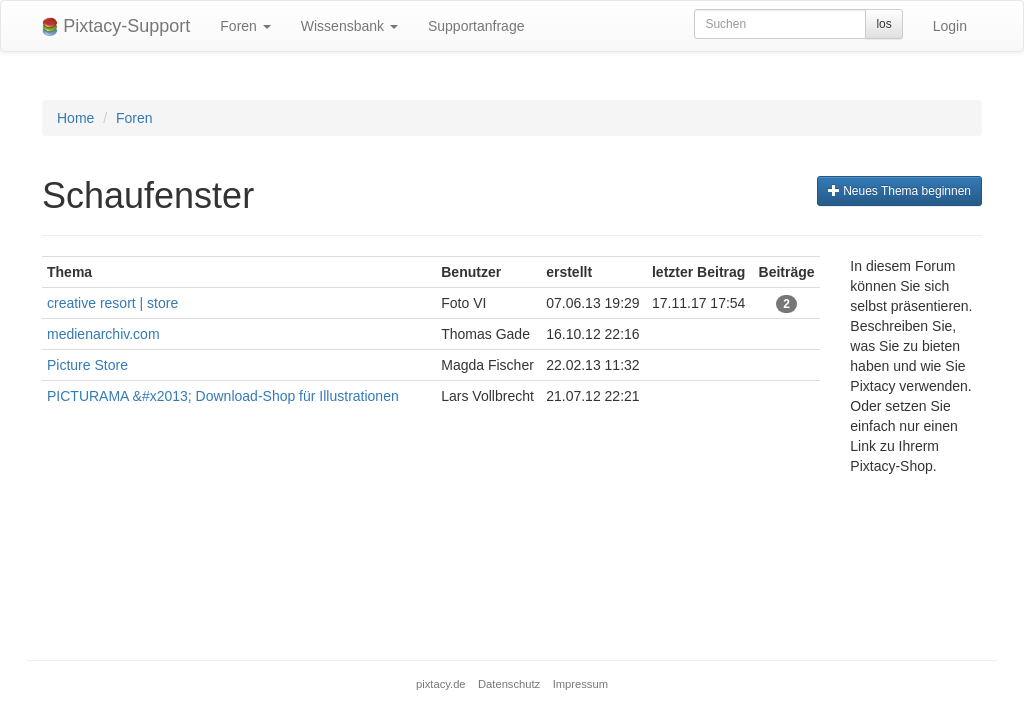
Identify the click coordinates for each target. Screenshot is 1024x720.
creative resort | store (112, 303)
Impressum (580, 684)
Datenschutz (509, 684)
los (883, 24)
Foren (245, 26)
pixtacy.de (441, 684)
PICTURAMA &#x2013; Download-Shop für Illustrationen (223, 396)
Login (950, 26)
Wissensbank (349, 26)
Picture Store (87, 365)
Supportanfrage (476, 26)
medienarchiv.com (103, 334)
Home (75, 118)
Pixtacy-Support (116, 26)
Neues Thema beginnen (899, 191)
